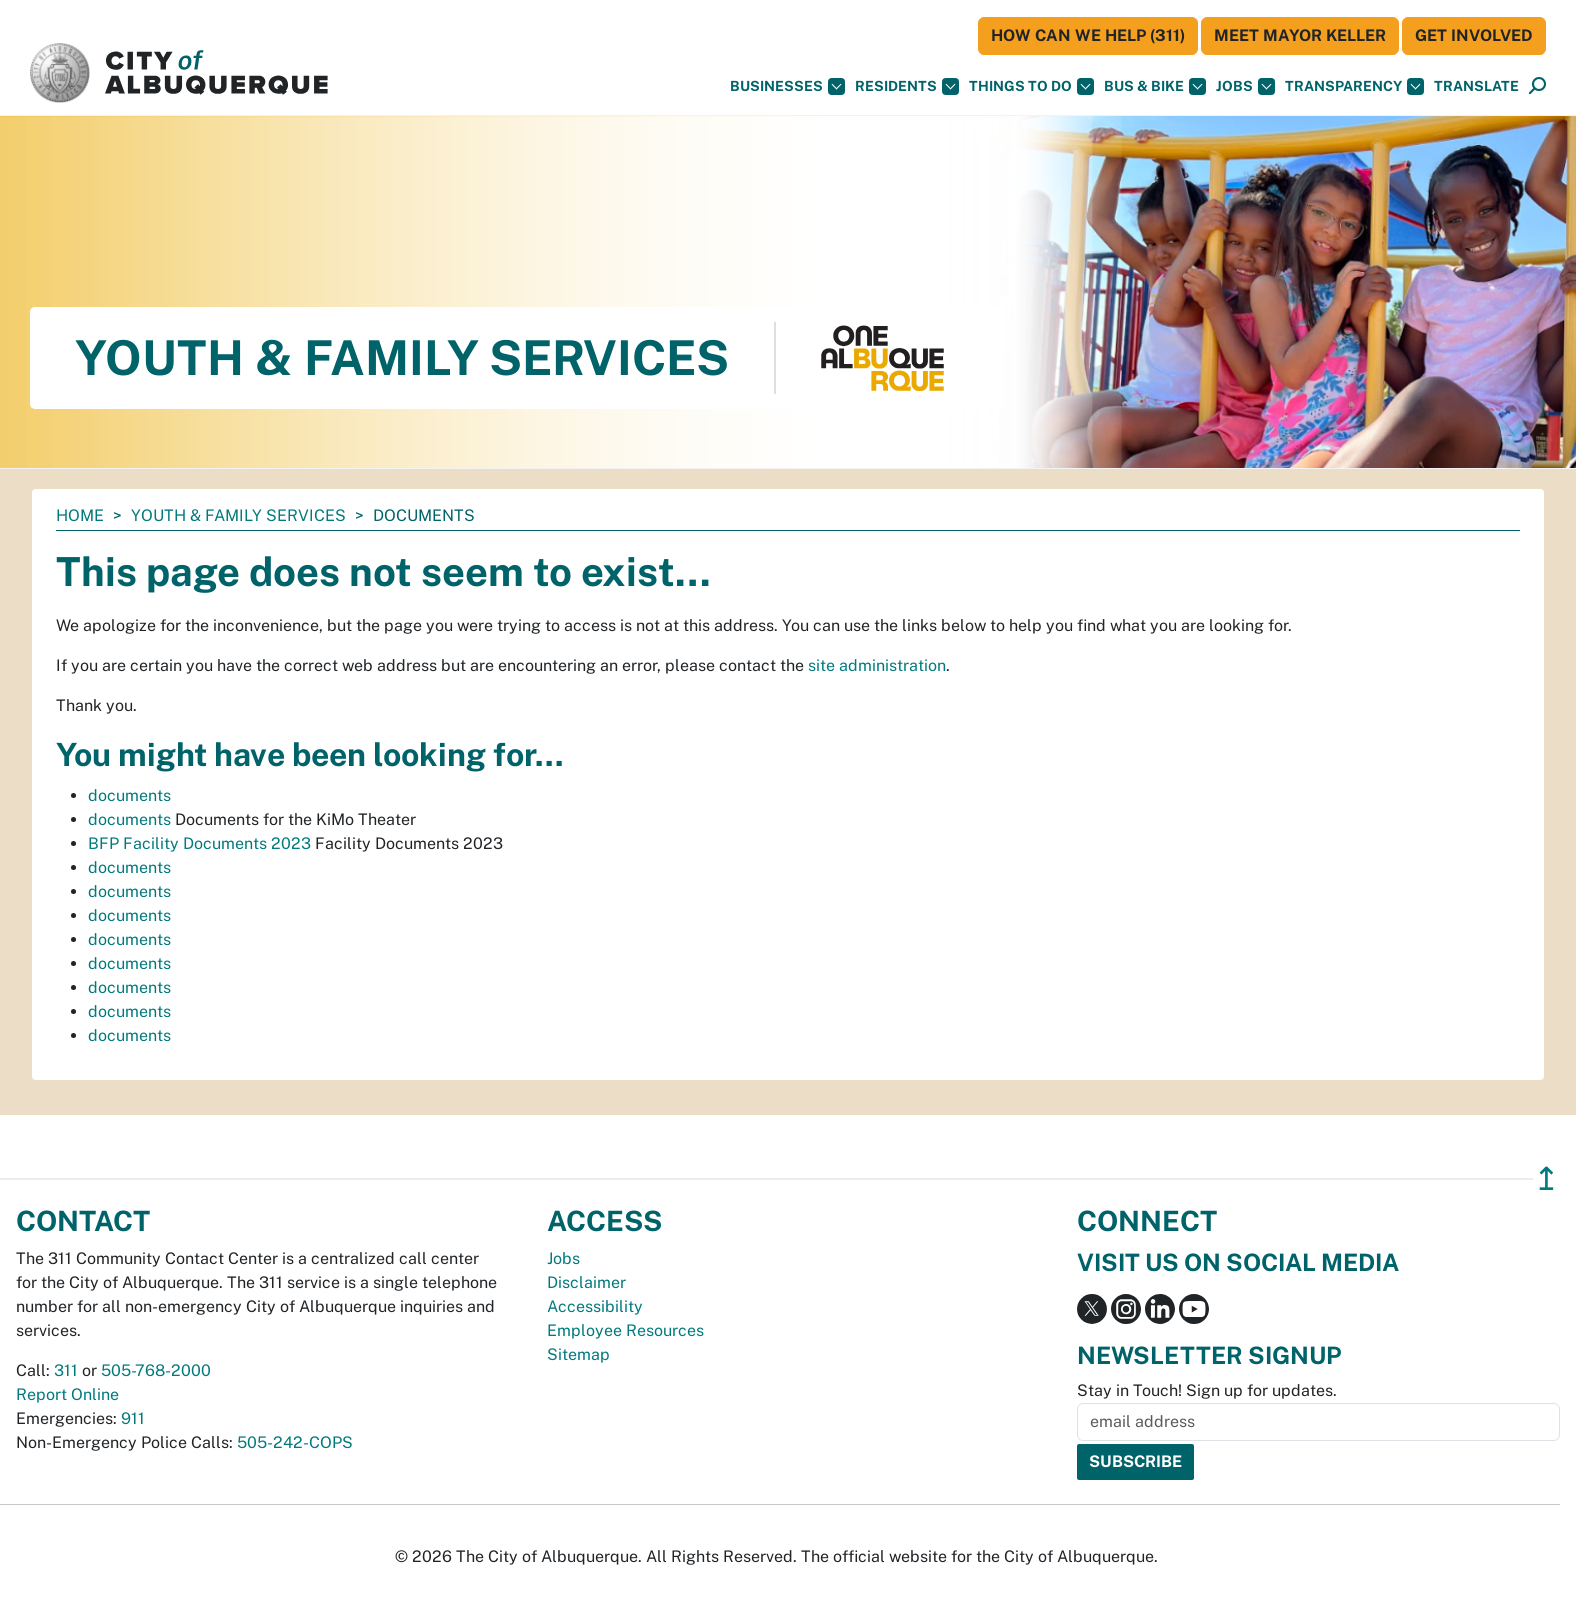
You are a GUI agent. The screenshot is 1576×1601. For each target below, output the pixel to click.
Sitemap (578, 1354)
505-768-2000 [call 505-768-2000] (156, 1370)
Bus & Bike (1155, 86)
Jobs (1245, 86)
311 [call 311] (66, 1370)
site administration (877, 665)
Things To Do (1031, 86)
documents (129, 795)
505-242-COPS (295, 1442)
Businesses (787, 86)
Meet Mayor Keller (1300, 35)
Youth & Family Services (238, 515)
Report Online (67, 1394)
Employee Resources (625, 1330)
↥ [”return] (1546, 1178)
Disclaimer (586, 1282)
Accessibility (595, 1306)
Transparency (1354, 86)
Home (80, 515)
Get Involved (1474, 35)
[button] (1476, 86)
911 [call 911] (133, 1418)
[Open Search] (1537, 86)
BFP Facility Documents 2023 (199, 843)
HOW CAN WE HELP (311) (1088, 35)
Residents (907, 86)
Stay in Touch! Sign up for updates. (1207, 1390)
